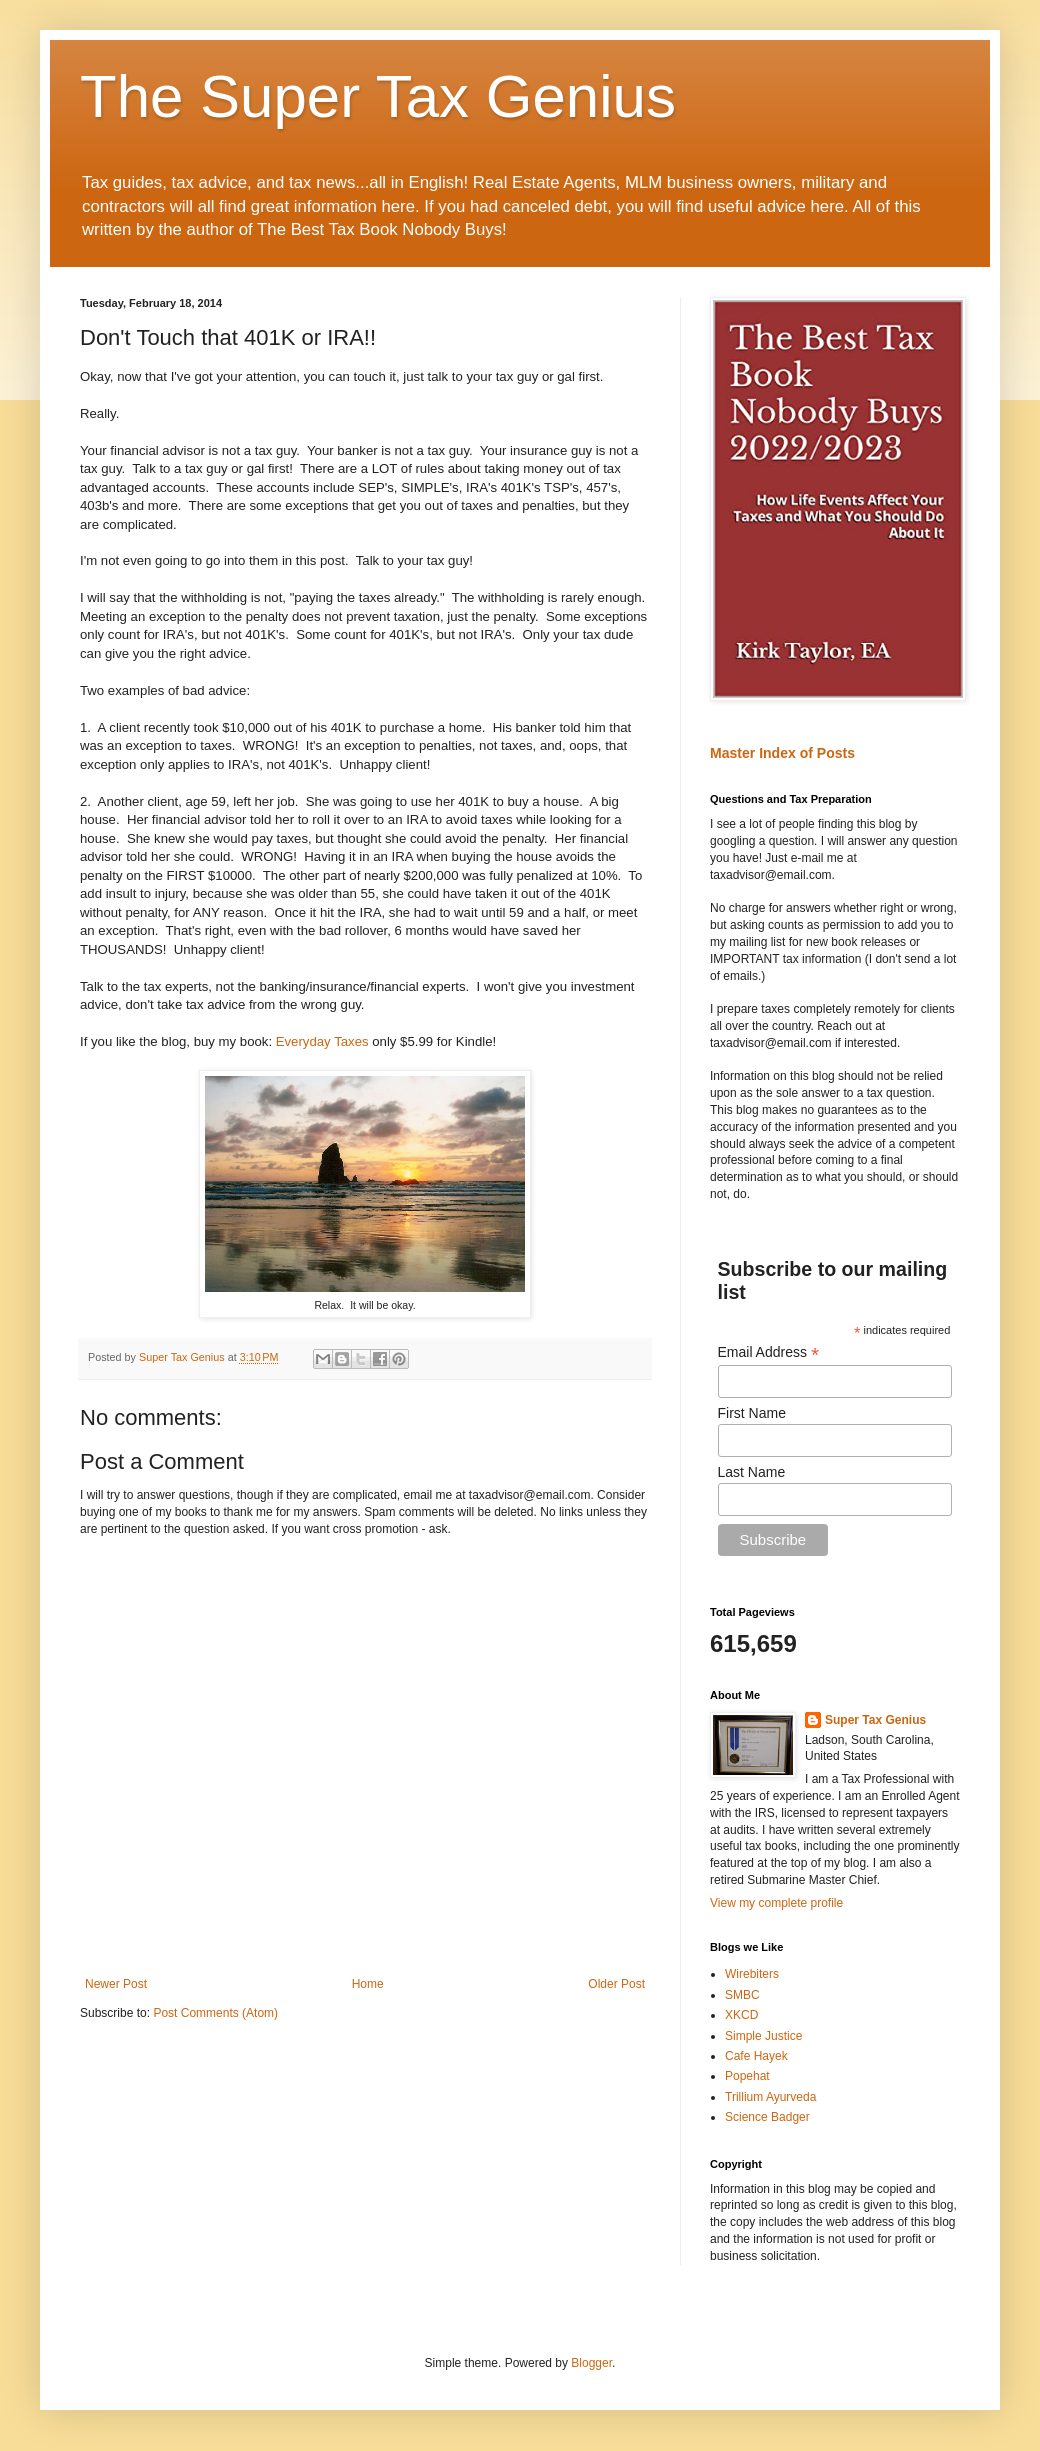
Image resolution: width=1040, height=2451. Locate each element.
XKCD (741, 2015)
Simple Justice (763, 2036)
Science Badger (767, 2117)
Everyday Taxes (322, 1041)
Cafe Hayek (756, 2056)
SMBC (742, 1995)
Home (368, 1984)
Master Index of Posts (782, 753)
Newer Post (116, 1984)
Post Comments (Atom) (215, 2013)
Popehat (747, 2076)
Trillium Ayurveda (770, 2097)
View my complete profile (776, 1903)
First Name (752, 1413)
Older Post (616, 1984)
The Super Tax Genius (378, 96)
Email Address (769, 1352)
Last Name (752, 1472)
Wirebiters (752, 1974)
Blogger (591, 2363)
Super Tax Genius (875, 1720)
